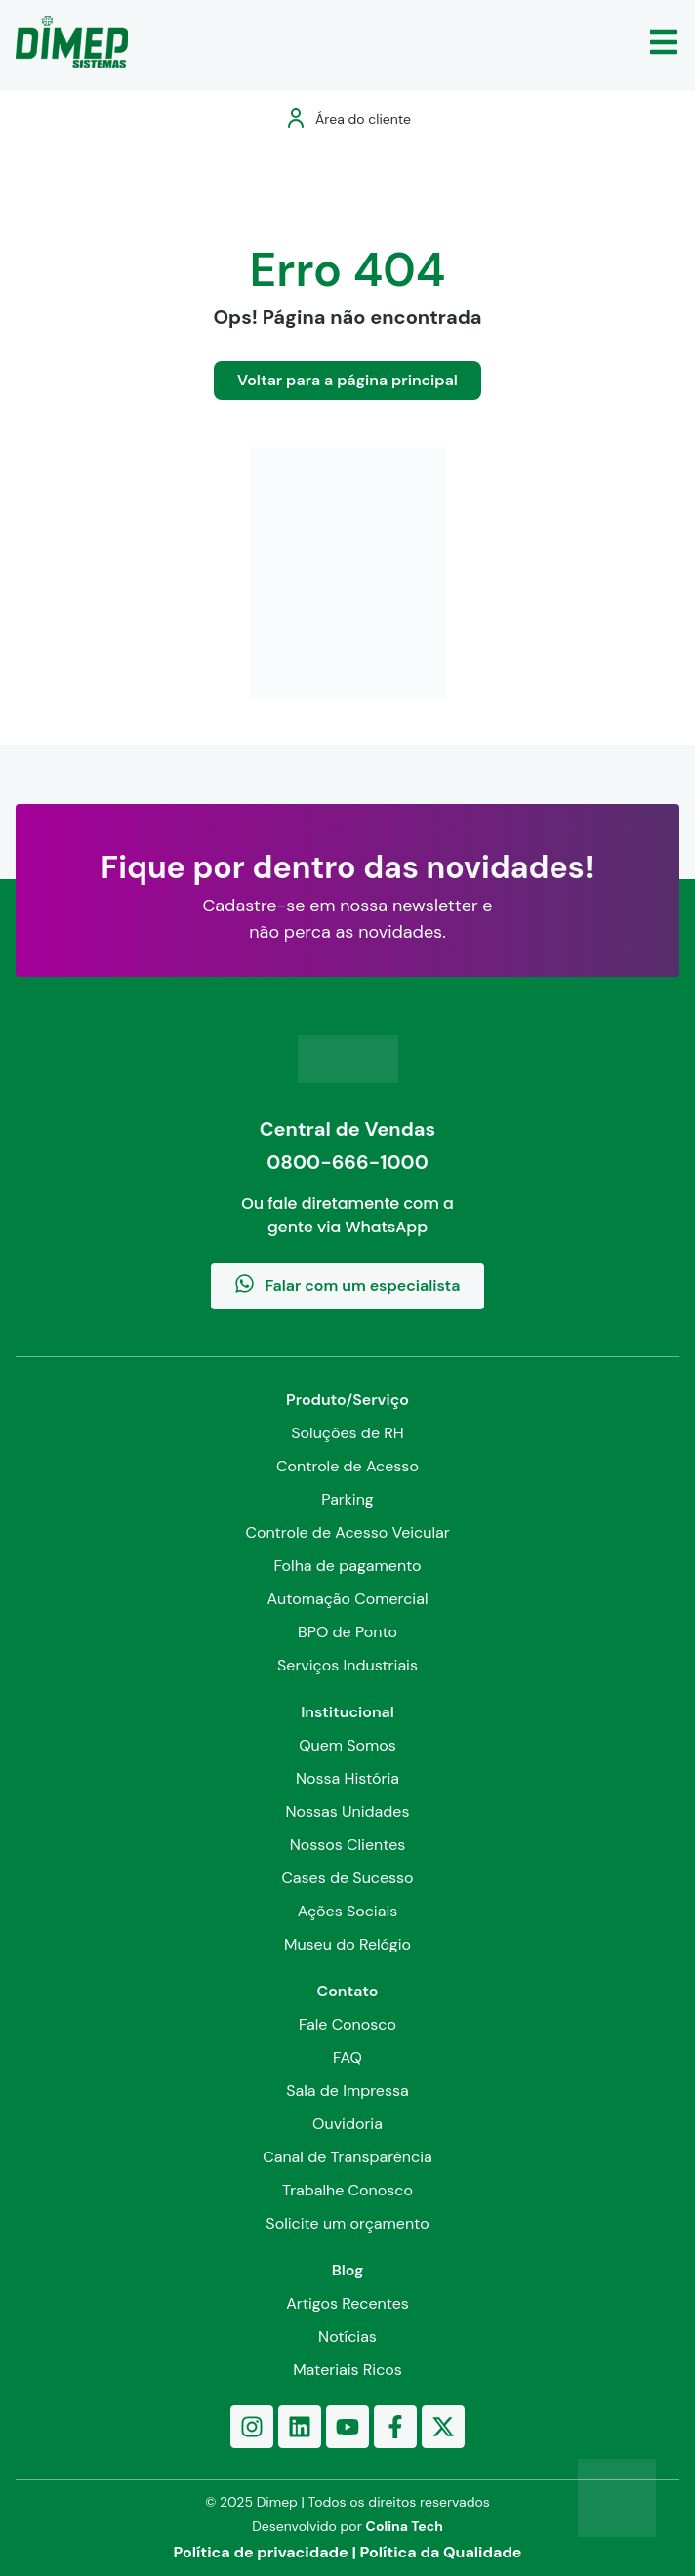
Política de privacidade (261, 2552)
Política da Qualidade (441, 2552)
